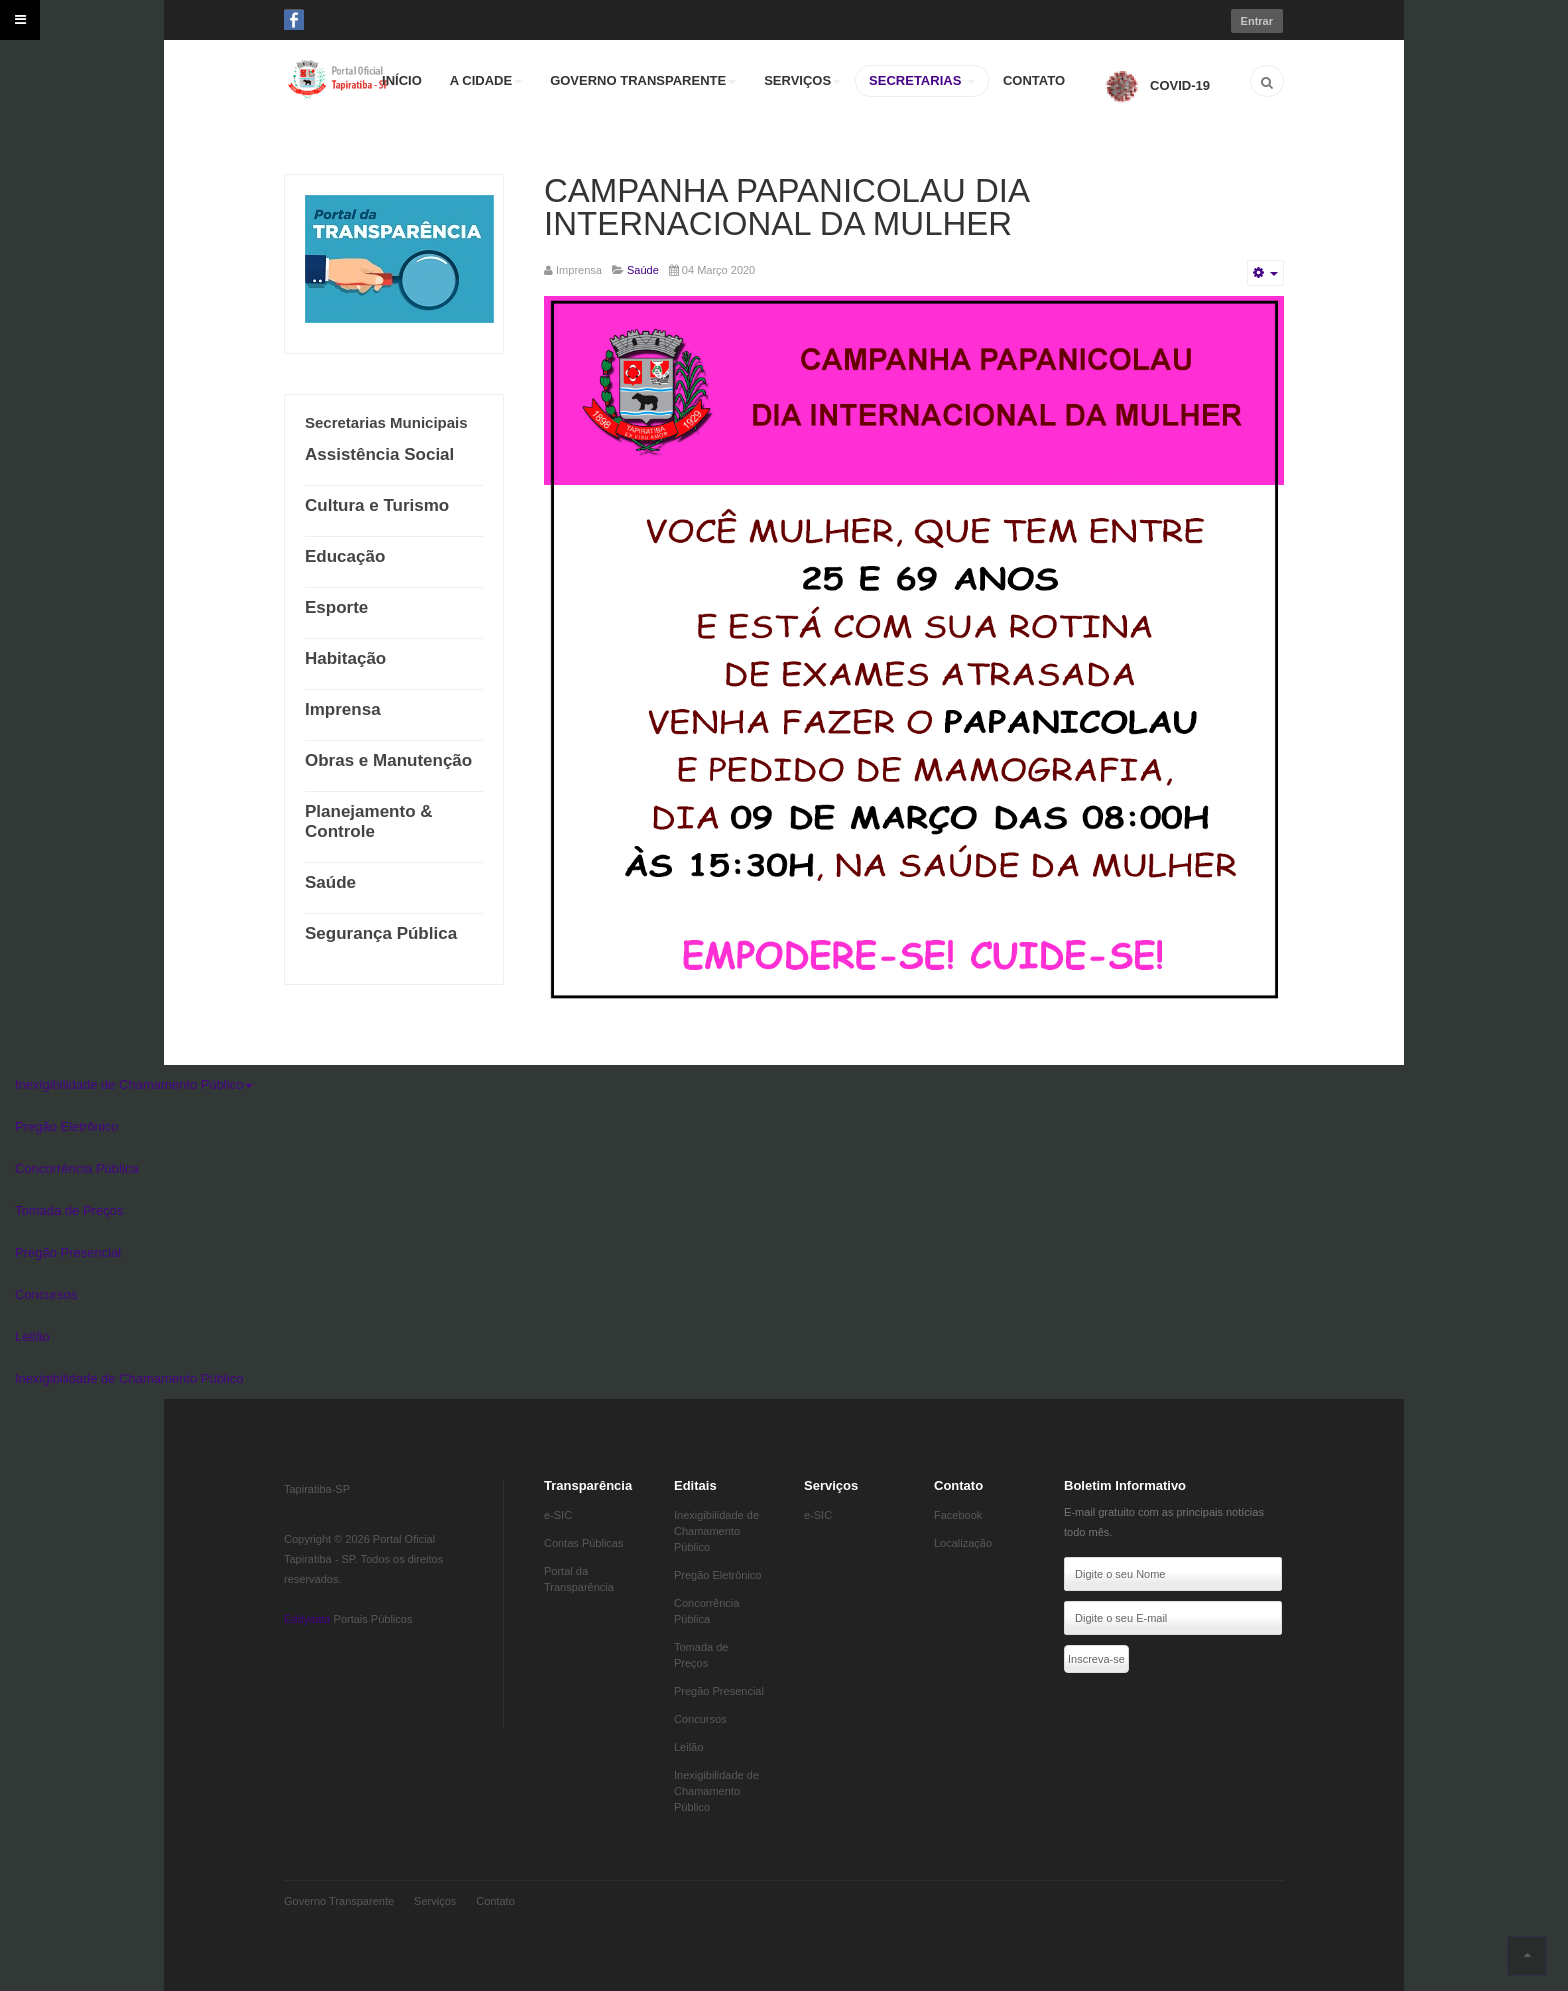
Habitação (345, 658)
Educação (345, 556)
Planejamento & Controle (369, 821)
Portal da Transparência (579, 1579)
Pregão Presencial (68, 1252)
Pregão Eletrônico (66, 1126)
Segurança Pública (381, 933)
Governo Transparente (339, 1901)
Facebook (958, 1515)
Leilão (32, 1336)
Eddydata (307, 1619)
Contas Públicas (584, 1543)
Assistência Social (379, 454)
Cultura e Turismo (377, 505)
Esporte (336, 607)
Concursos (46, 1294)
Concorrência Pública (77, 1168)
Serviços (435, 1901)
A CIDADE (486, 80)
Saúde (330, 882)
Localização (963, 1543)
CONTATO (1034, 80)
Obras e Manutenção (388, 760)
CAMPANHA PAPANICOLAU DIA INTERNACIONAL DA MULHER (786, 207)
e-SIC (558, 1515)
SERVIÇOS (802, 80)
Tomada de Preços (69, 1210)
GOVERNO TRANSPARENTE (643, 80)
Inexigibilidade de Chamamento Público (134, 1084)
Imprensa (343, 709)
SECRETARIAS (922, 80)
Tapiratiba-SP (317, 1489)
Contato (495, 1901)
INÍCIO (402, 80)
